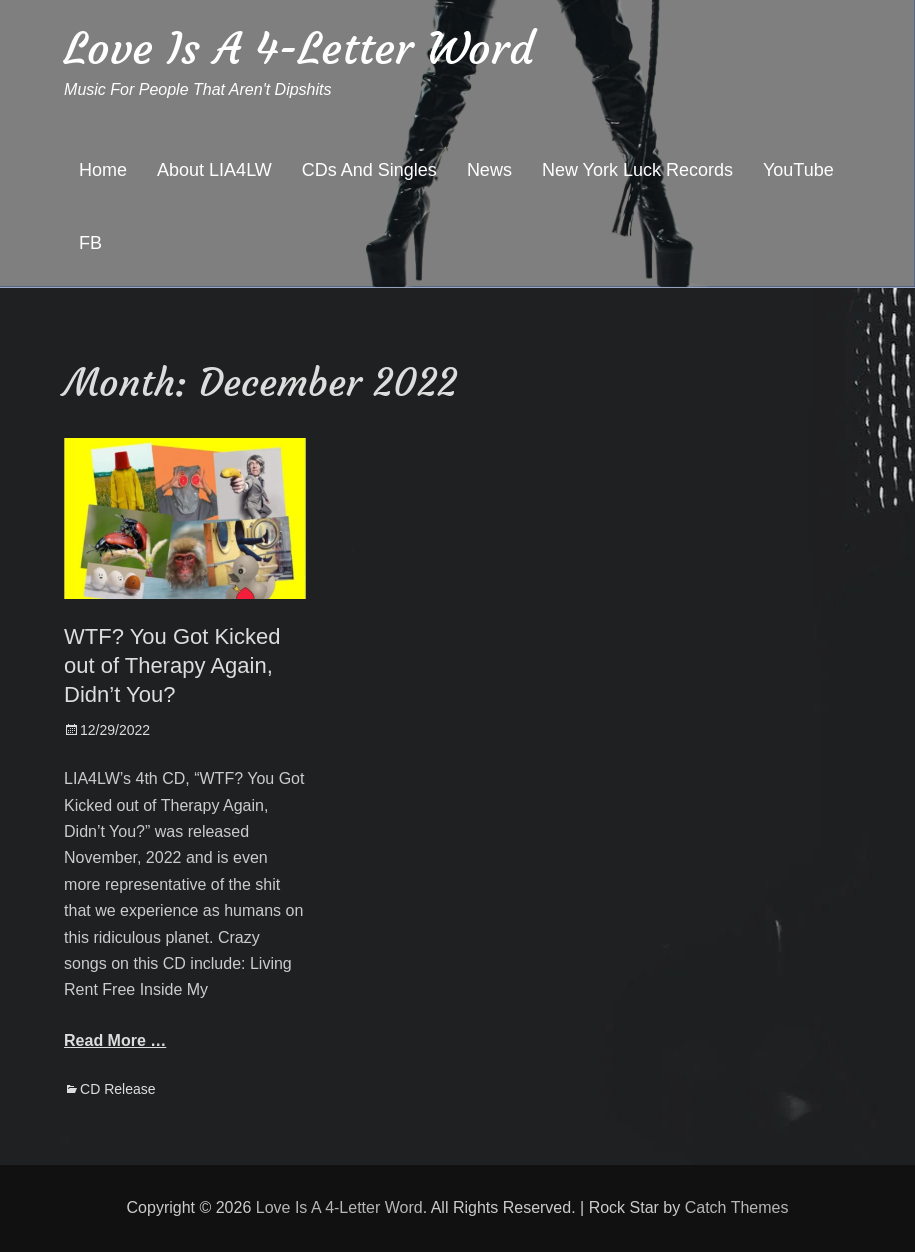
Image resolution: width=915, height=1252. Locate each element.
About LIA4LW (214, 170)
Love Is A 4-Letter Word (299, 48)
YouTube (798, 170)
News (489, 170)
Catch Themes (737, 1207)
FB (90, 243)
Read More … (115, 1040)
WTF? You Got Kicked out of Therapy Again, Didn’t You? (172, 665)
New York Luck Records (637, 170)
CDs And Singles (369, 170)
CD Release (117, 1089)
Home (103, 170)
